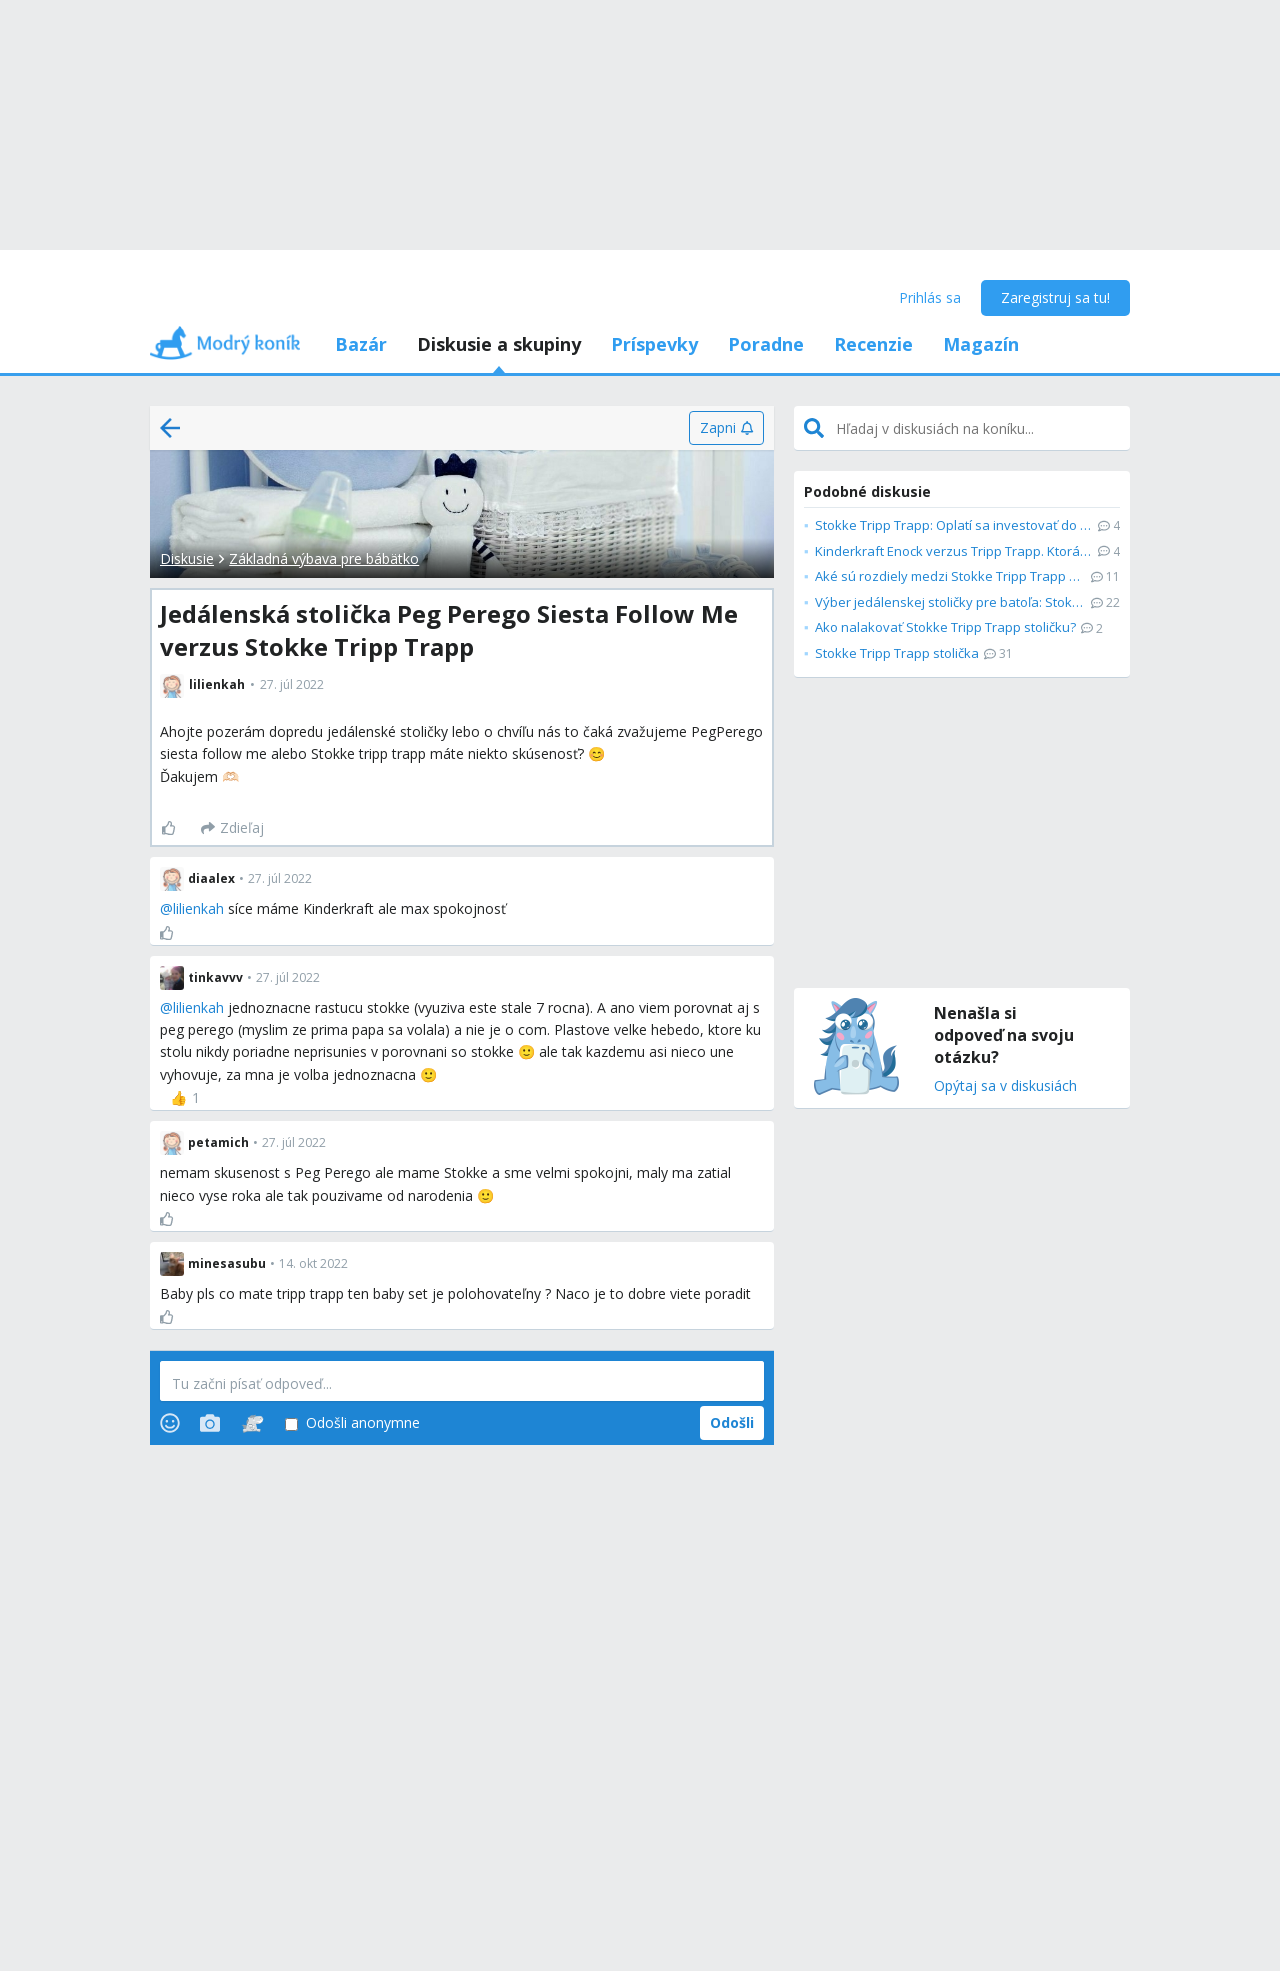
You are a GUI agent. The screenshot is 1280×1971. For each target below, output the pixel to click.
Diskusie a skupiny (499, 344)
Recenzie (873, 344)
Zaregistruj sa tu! (1055, 297)
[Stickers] (252, 1423)
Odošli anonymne (352, 1423)
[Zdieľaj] (232, 828)
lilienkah (198, 908)
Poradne (766, 344)
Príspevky (654, 344)
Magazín (981, 344)
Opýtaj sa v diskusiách (1005, 1086)
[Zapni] (726, 428)
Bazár (361, 344)
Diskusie (187, 558)
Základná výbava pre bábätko (324, 558)
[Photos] (210, 1423)
